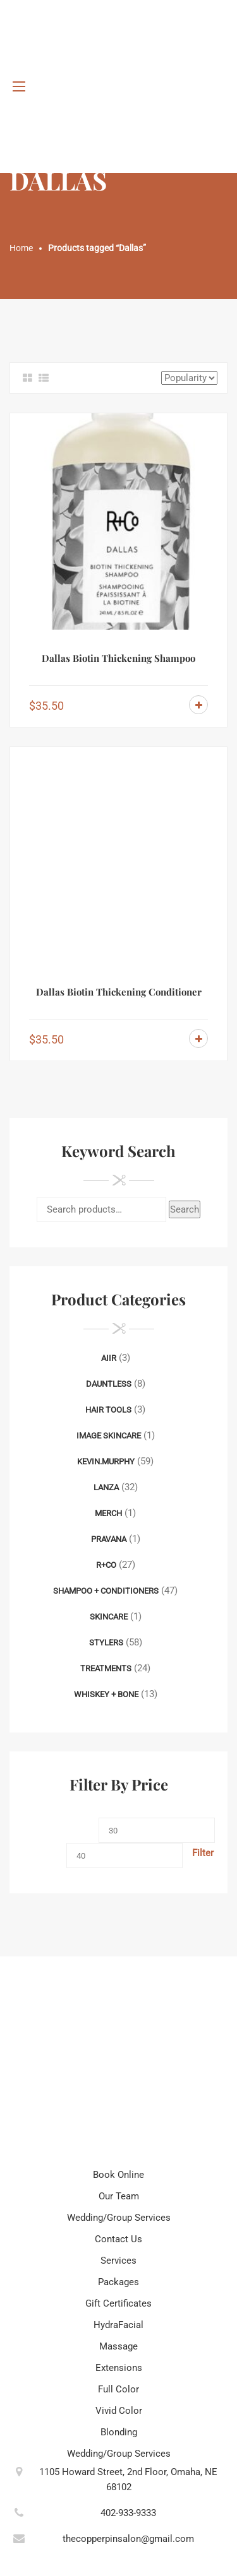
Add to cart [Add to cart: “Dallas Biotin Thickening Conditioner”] (198, 1038)
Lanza (106, 1487)
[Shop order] (189, 378)
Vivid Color (118, 2410)
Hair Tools (108, 1409)
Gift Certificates (118, 2303)
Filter (203, 1853)
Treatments (105, 1668)
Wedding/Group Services (119, 2217)
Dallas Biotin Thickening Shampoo (118, 658)
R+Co (106, 1565)
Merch (108, 1513)
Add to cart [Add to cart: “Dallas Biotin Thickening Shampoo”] (198, 704)
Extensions (118, 2367)
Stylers (106, 1642)
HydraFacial (118, 2325)
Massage (118, 2346)
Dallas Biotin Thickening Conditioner (119, 991)
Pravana (108, 1539)
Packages (118, 2282)
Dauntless (108, 1384)
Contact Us (118, 2239)
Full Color (118, 2389)
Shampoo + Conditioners (106, 1591)
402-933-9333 (128, 2513)
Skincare (109, 1616)
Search (184, 1209)
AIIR (108, 1358)
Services (118, 2260)
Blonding (118, 2432)
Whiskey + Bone (106, 1694)
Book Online (118, 2174)
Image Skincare (108, 1435)
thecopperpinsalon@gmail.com (128, 2538)
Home (21, 248)
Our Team (119, 2196)
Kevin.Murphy (106, 1461)
